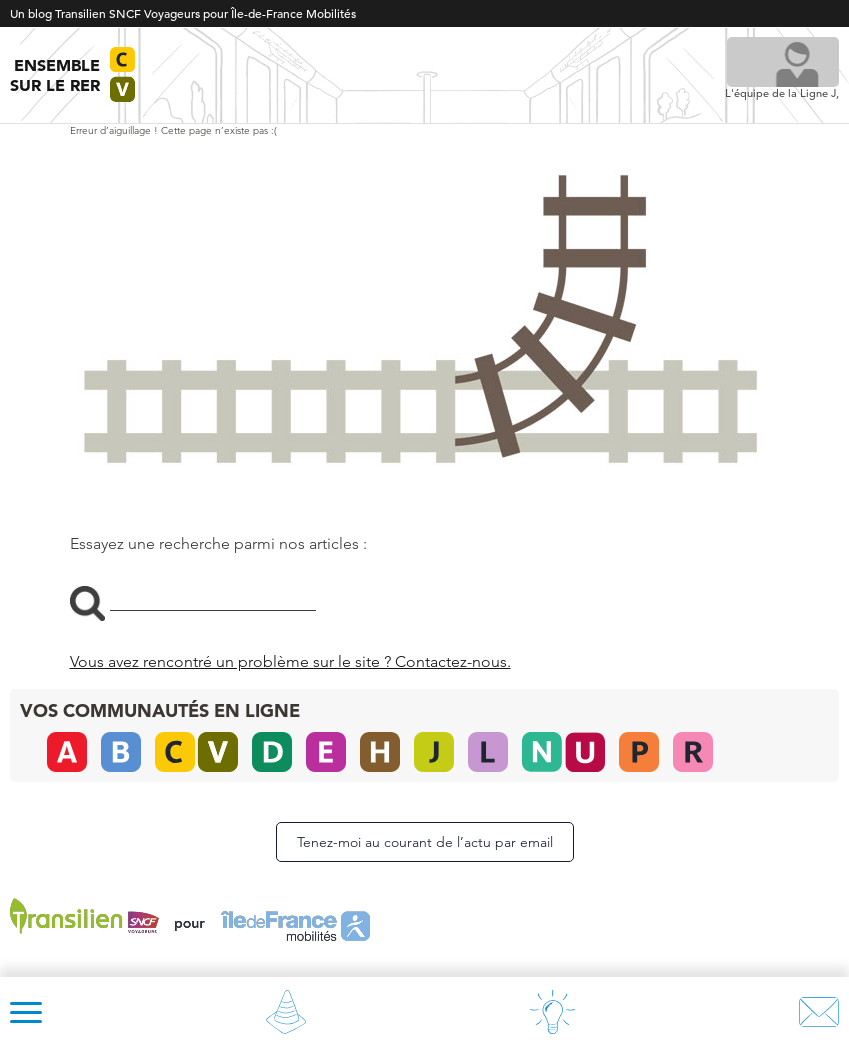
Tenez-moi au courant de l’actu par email (425, 842)
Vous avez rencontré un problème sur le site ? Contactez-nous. (290, 661)
